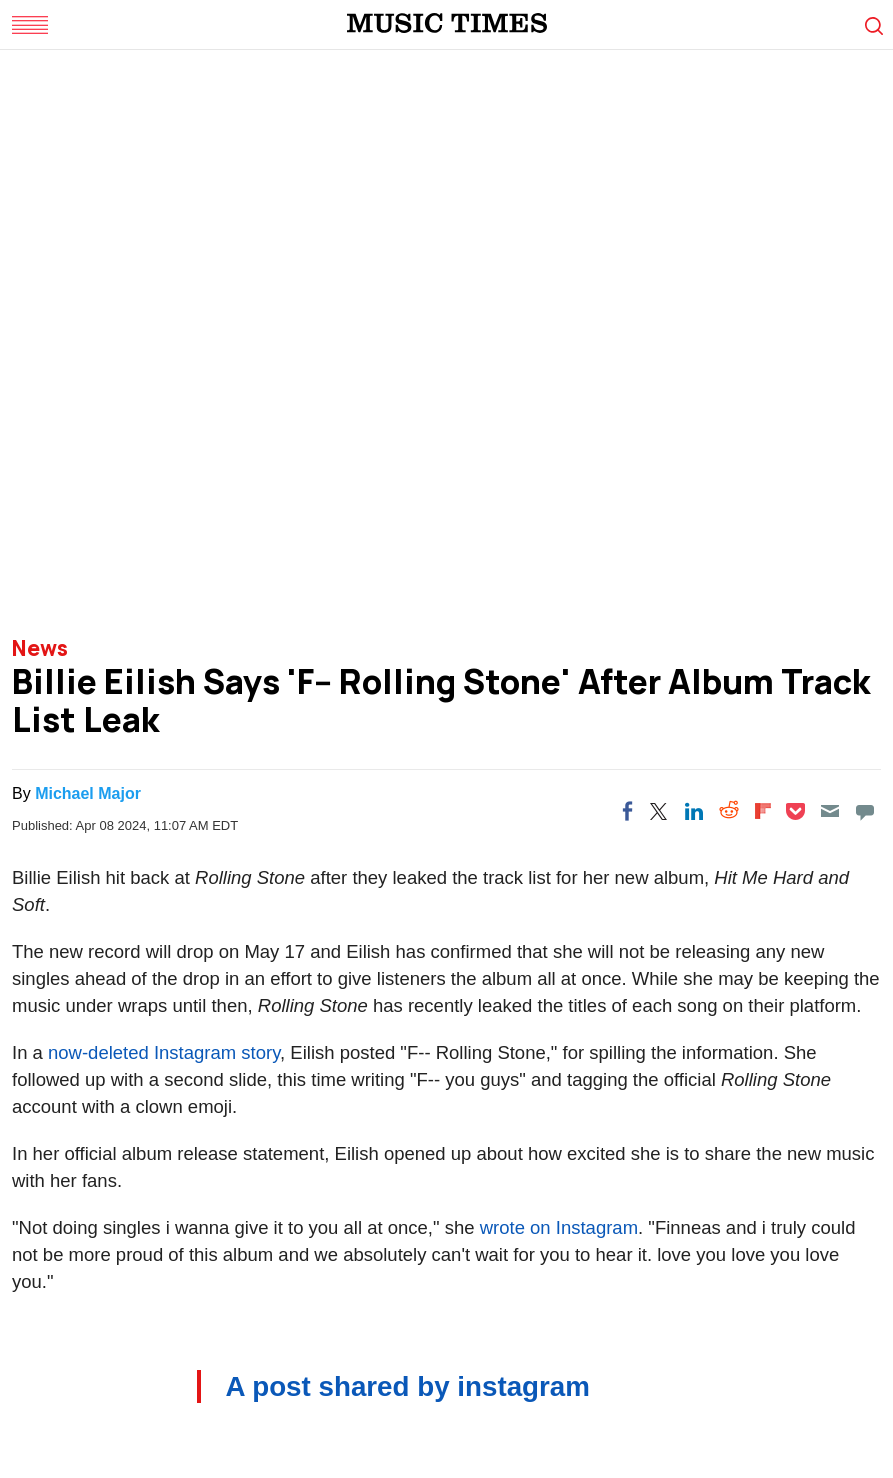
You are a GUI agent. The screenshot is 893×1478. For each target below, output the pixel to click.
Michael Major (88, 793)
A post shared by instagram (408, 1386)
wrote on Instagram (559, 1227)
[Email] (830, 811)
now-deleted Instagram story (164, 1052)
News (40, 648)
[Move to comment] (865, 811)
